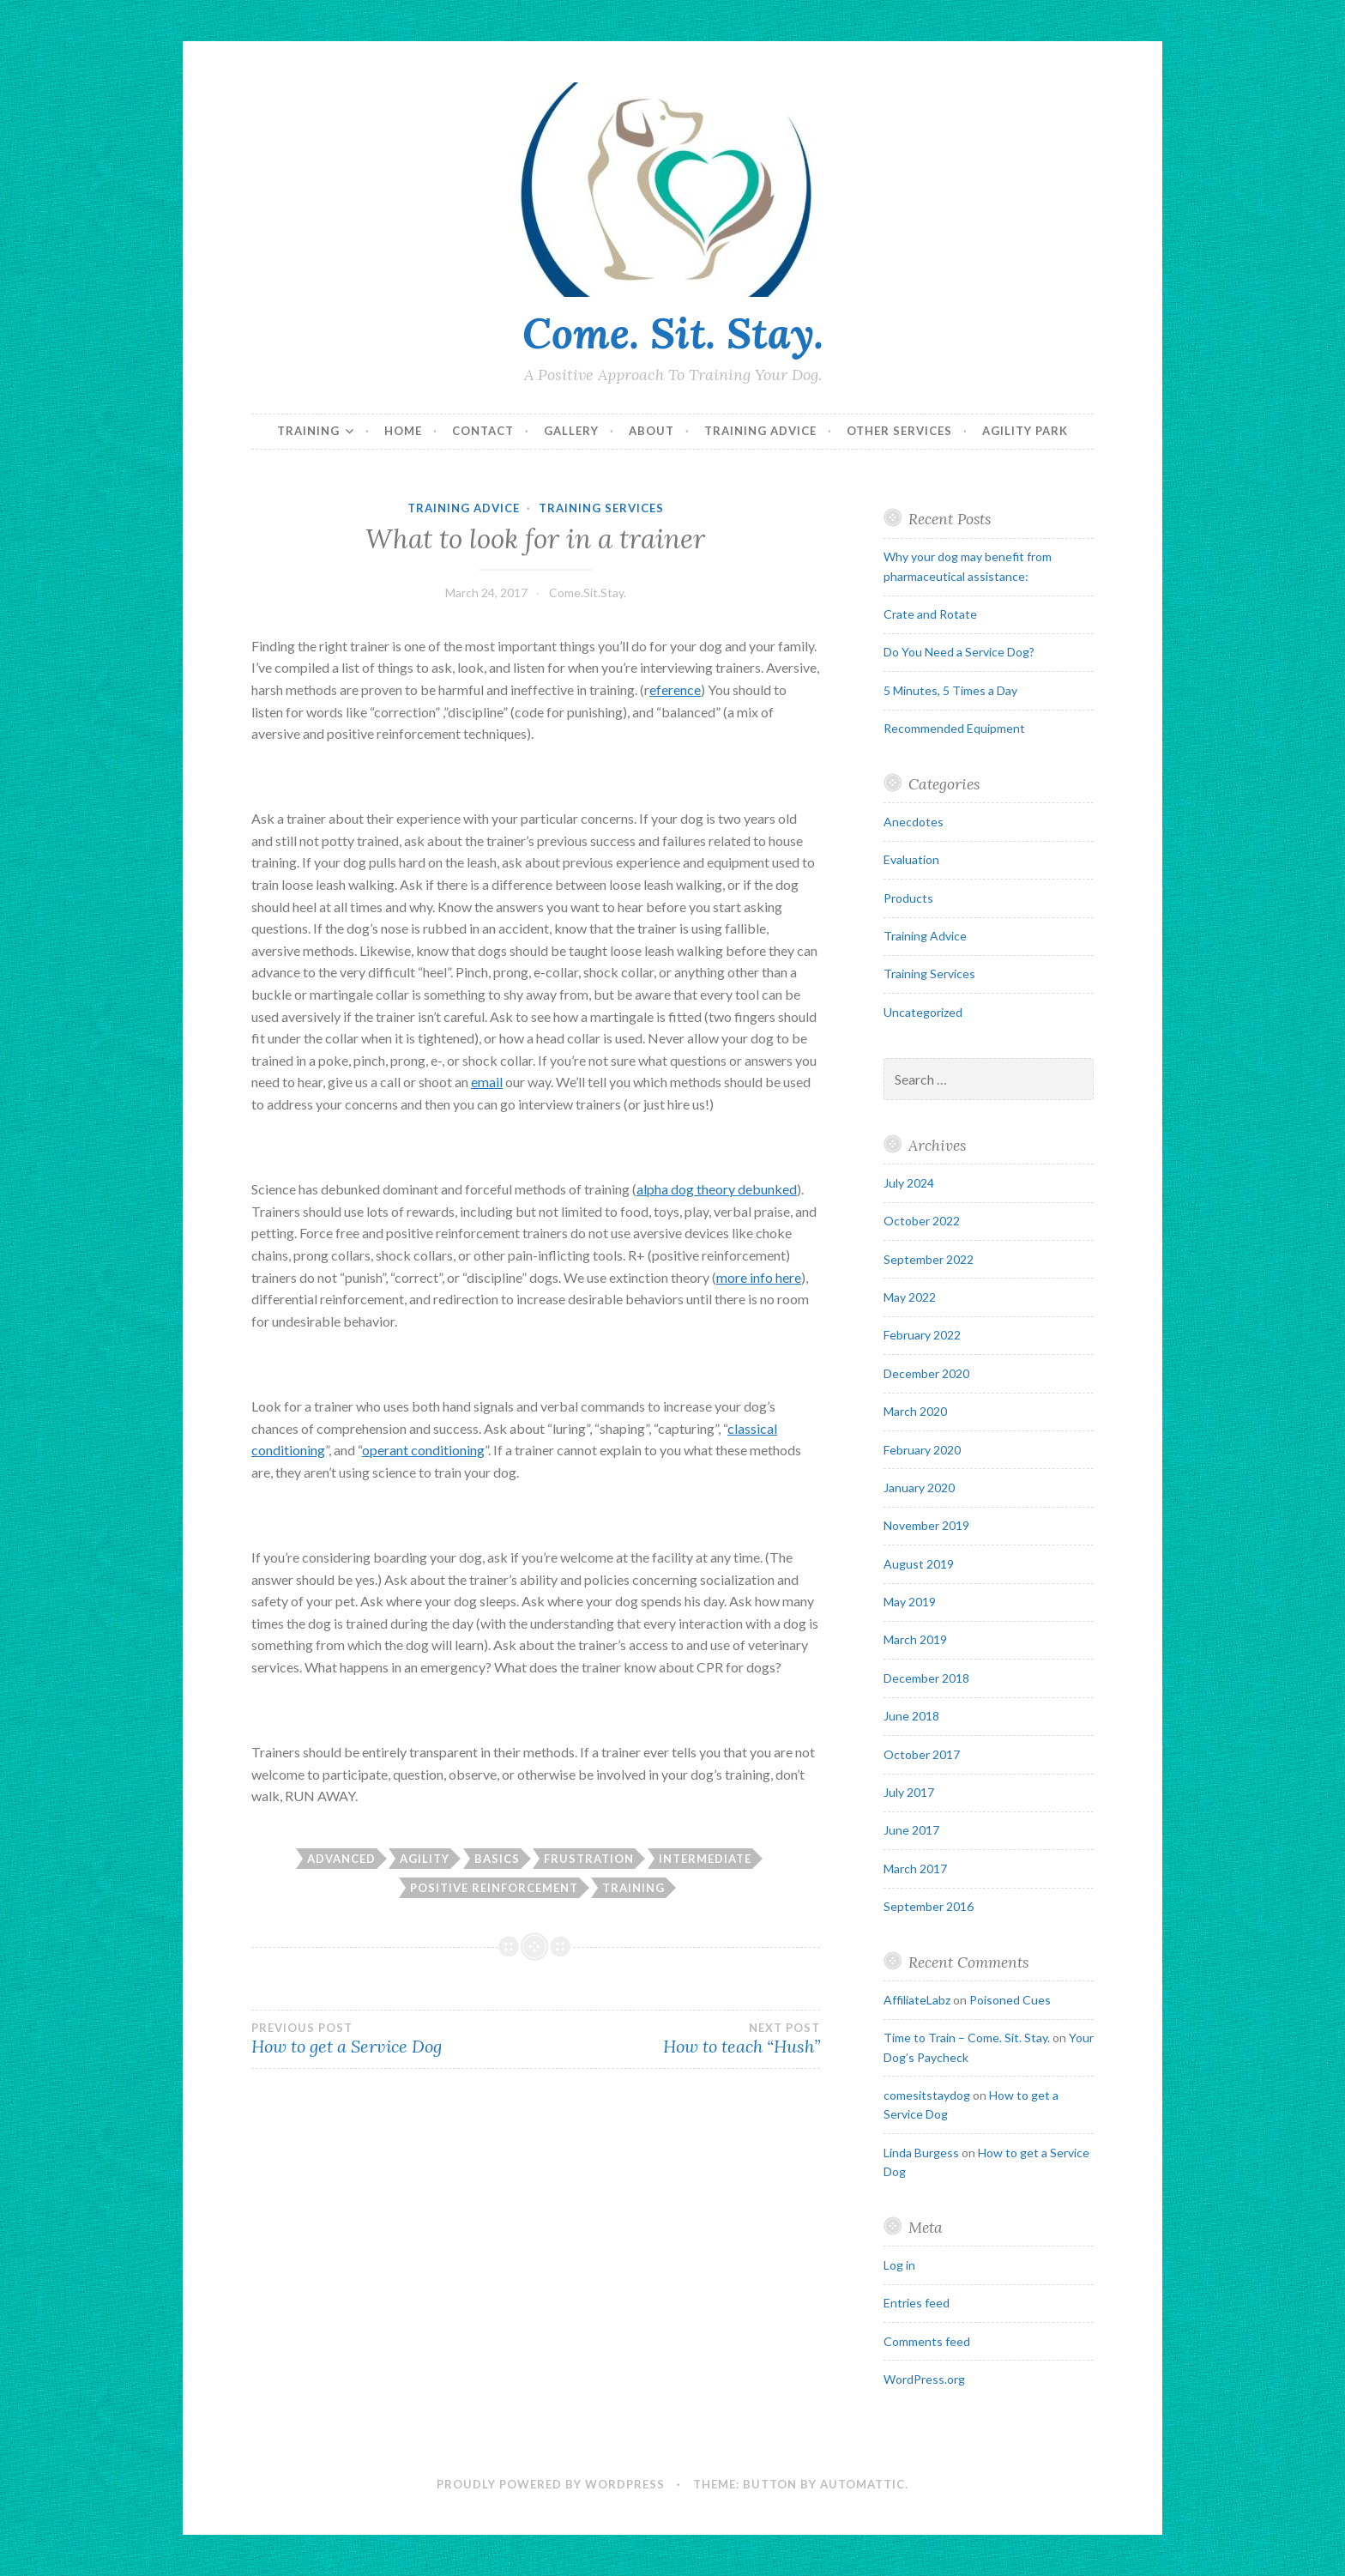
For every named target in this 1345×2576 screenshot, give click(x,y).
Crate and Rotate (930, 614)
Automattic (862, 2484)
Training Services (601, 508)
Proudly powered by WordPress (551, 2484)
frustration (589, 1858)
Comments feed (927, 2341)
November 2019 (926, 1525)
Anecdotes (914, 821)
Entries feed (917, 2302)
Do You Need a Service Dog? (959, 651)
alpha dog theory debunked (716, 1189)
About (651, 431)
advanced (341, 1858)
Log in (899, 2265)
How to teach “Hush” (677, 2039)
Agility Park (1025, 431)
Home (403, 431)
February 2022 (922, 1334)
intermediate (705, 1858)
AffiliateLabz (917, 1999)
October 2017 (922, 1754)
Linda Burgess (921, 2152)
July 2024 (909, 1183)
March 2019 (915, 1639)
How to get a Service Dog (393, 2039)
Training (308, 431)
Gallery (571, 431)
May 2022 (910, 1297)
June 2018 (911, 1715)
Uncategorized (923, 1012)
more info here (758, 1277)
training (633, 1888)
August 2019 (919, 1564)
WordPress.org (924, 2379)
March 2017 (915, 1868)
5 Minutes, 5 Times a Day (950, 690)
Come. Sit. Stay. (672, 333)
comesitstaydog (927, 2095)
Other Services (899, 431)
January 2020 (919, 1487)
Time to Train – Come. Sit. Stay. (967, 2037)
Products (908, 898)
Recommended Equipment (954, 728)
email (487, 1081)
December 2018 (926, 1678)
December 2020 (926, 1373)
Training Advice (760, 431)
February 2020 (922, 1449)
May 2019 (910, 1601)
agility (424, 1858)
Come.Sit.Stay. (587, 592)
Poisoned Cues (1010, 1999)
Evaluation (911, 859)
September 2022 (929, 1259)
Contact (483, 431)
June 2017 (911, 1830)
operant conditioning (423, 1450)
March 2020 (915, 1411)
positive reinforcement (494, 1888)
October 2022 (922, 1220)
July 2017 (909, 1792)
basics (497, 1858)
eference (675, 689)
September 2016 (929, 1906)
